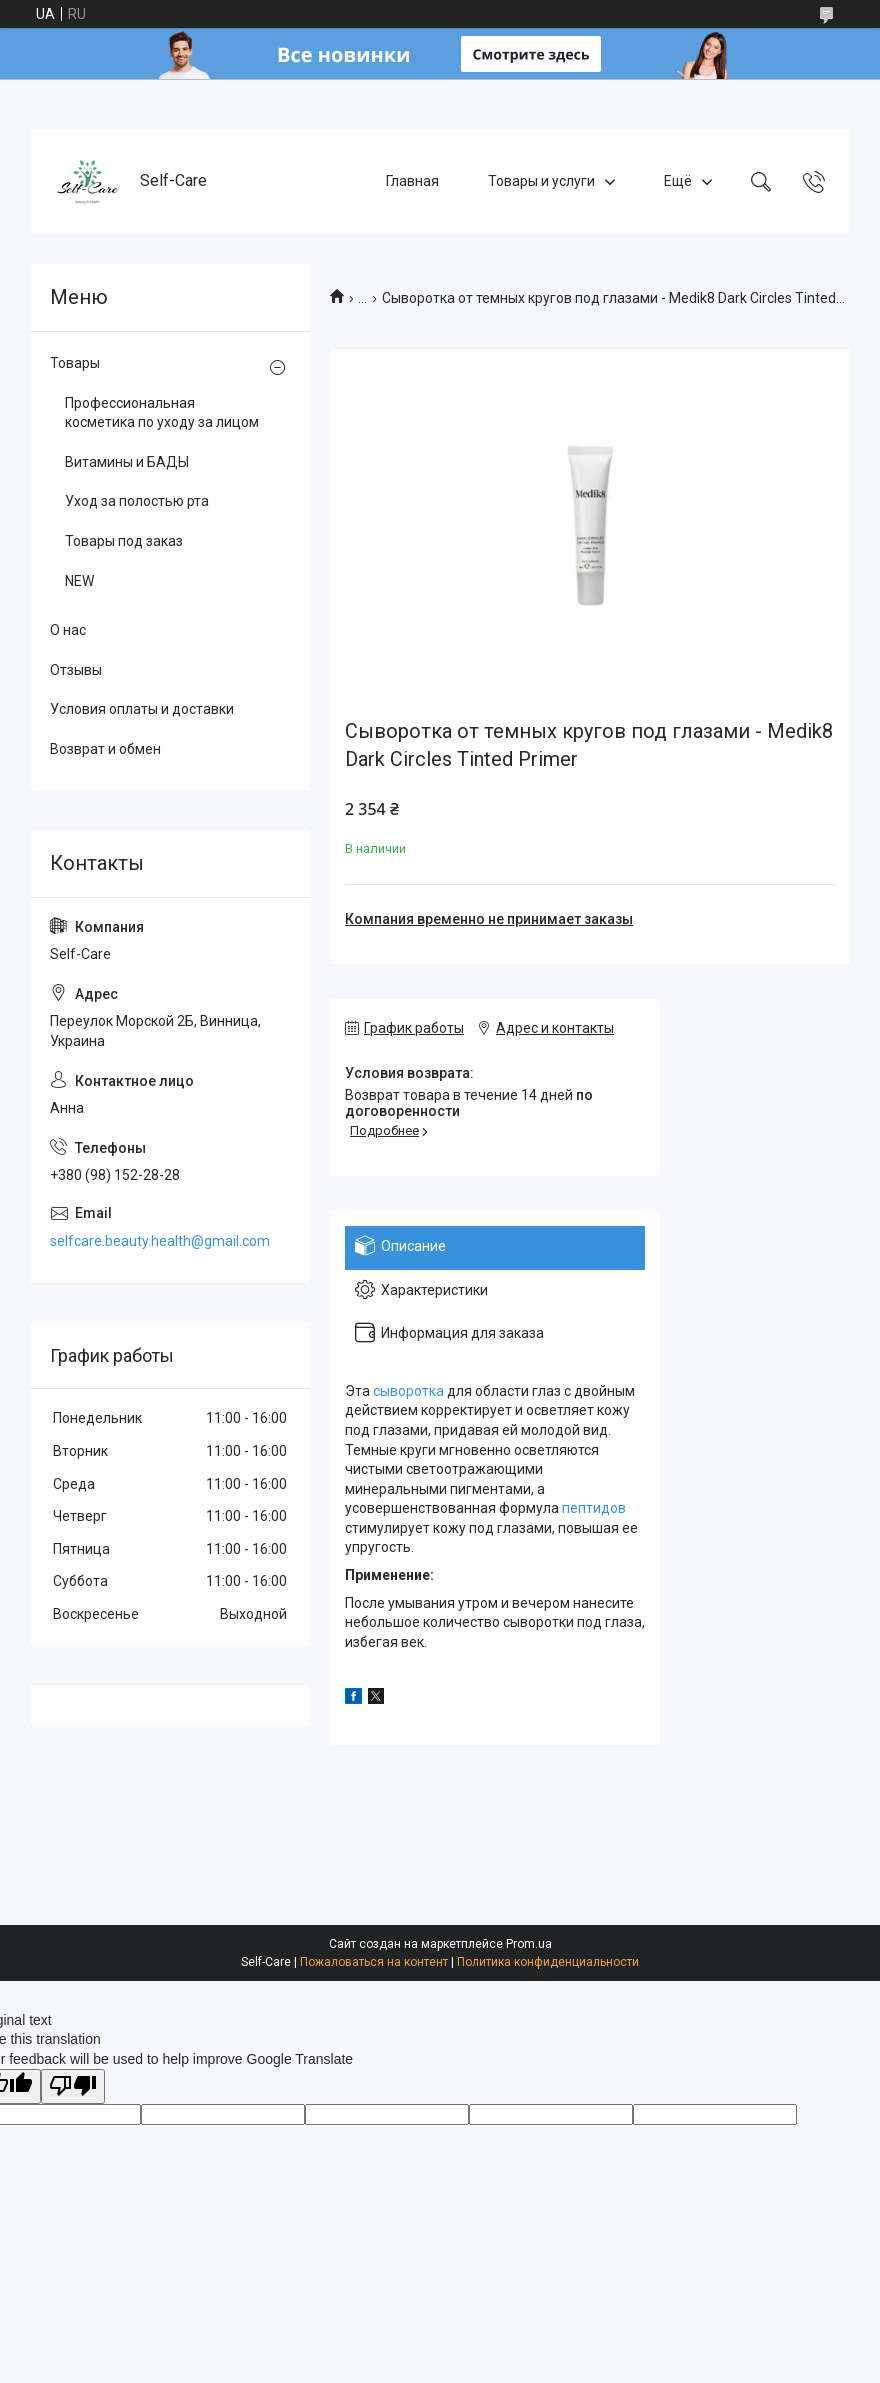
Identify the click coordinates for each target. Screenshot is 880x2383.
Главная (412, 181)
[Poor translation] (73, 2086)
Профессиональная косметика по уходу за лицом (162, 413)
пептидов (594, 1508)
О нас (68, 630)
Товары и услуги (541, 181)
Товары (75, 363)
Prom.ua (529, 1944)
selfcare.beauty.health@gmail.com (160, 1241)
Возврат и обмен (105, 749)
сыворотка (408, 1391)
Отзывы (76, 670)
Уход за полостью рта (137, 501)
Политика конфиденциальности (548, 1962)
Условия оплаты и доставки (142, 709)
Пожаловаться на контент (374, 1962)
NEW (79, 581)
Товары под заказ (124, 541)
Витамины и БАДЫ (127, 462)
